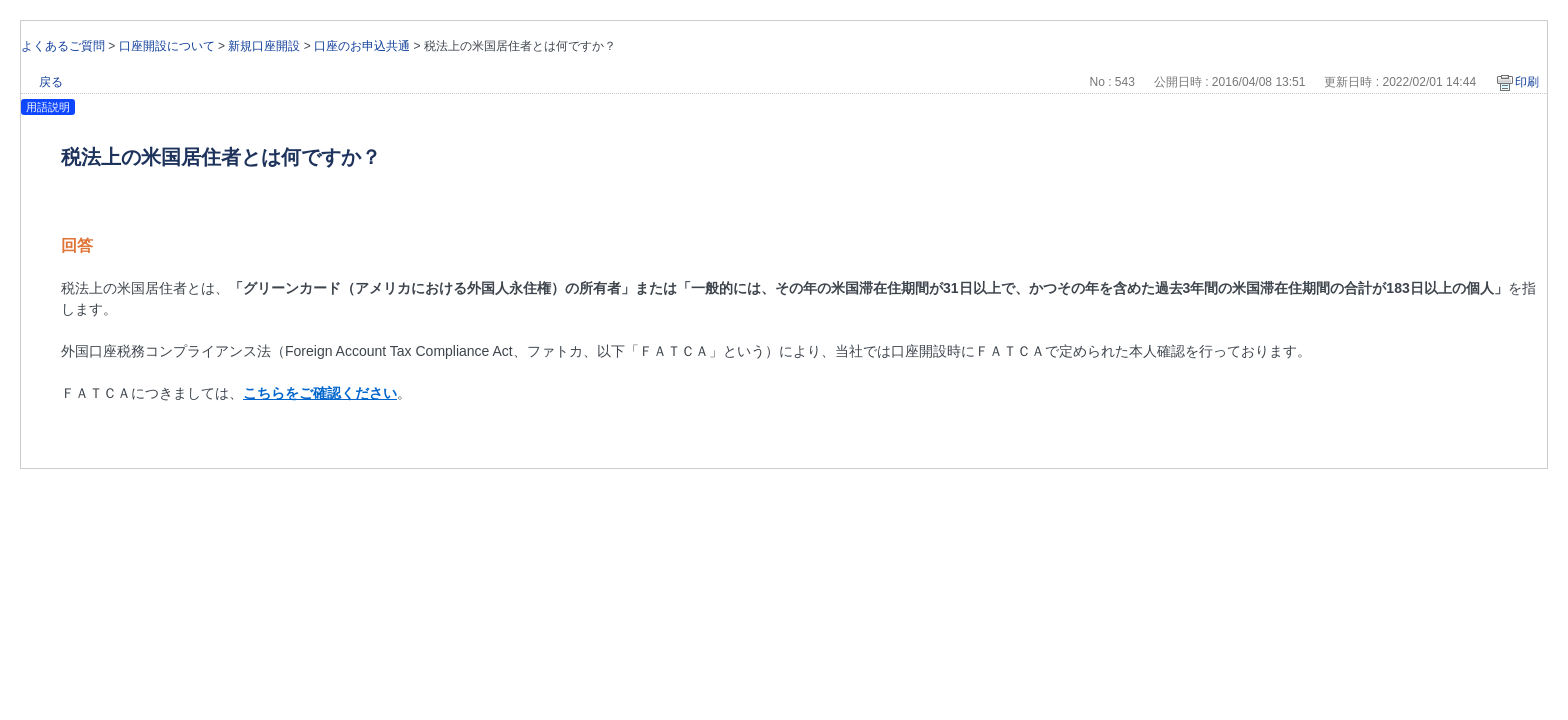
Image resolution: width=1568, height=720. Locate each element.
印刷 (1527, 82)
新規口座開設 (264, 46)
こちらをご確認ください (320, 393)
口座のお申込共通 (362, 46)
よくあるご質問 (63, 46)
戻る (51, 82)
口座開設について (167, 46)
